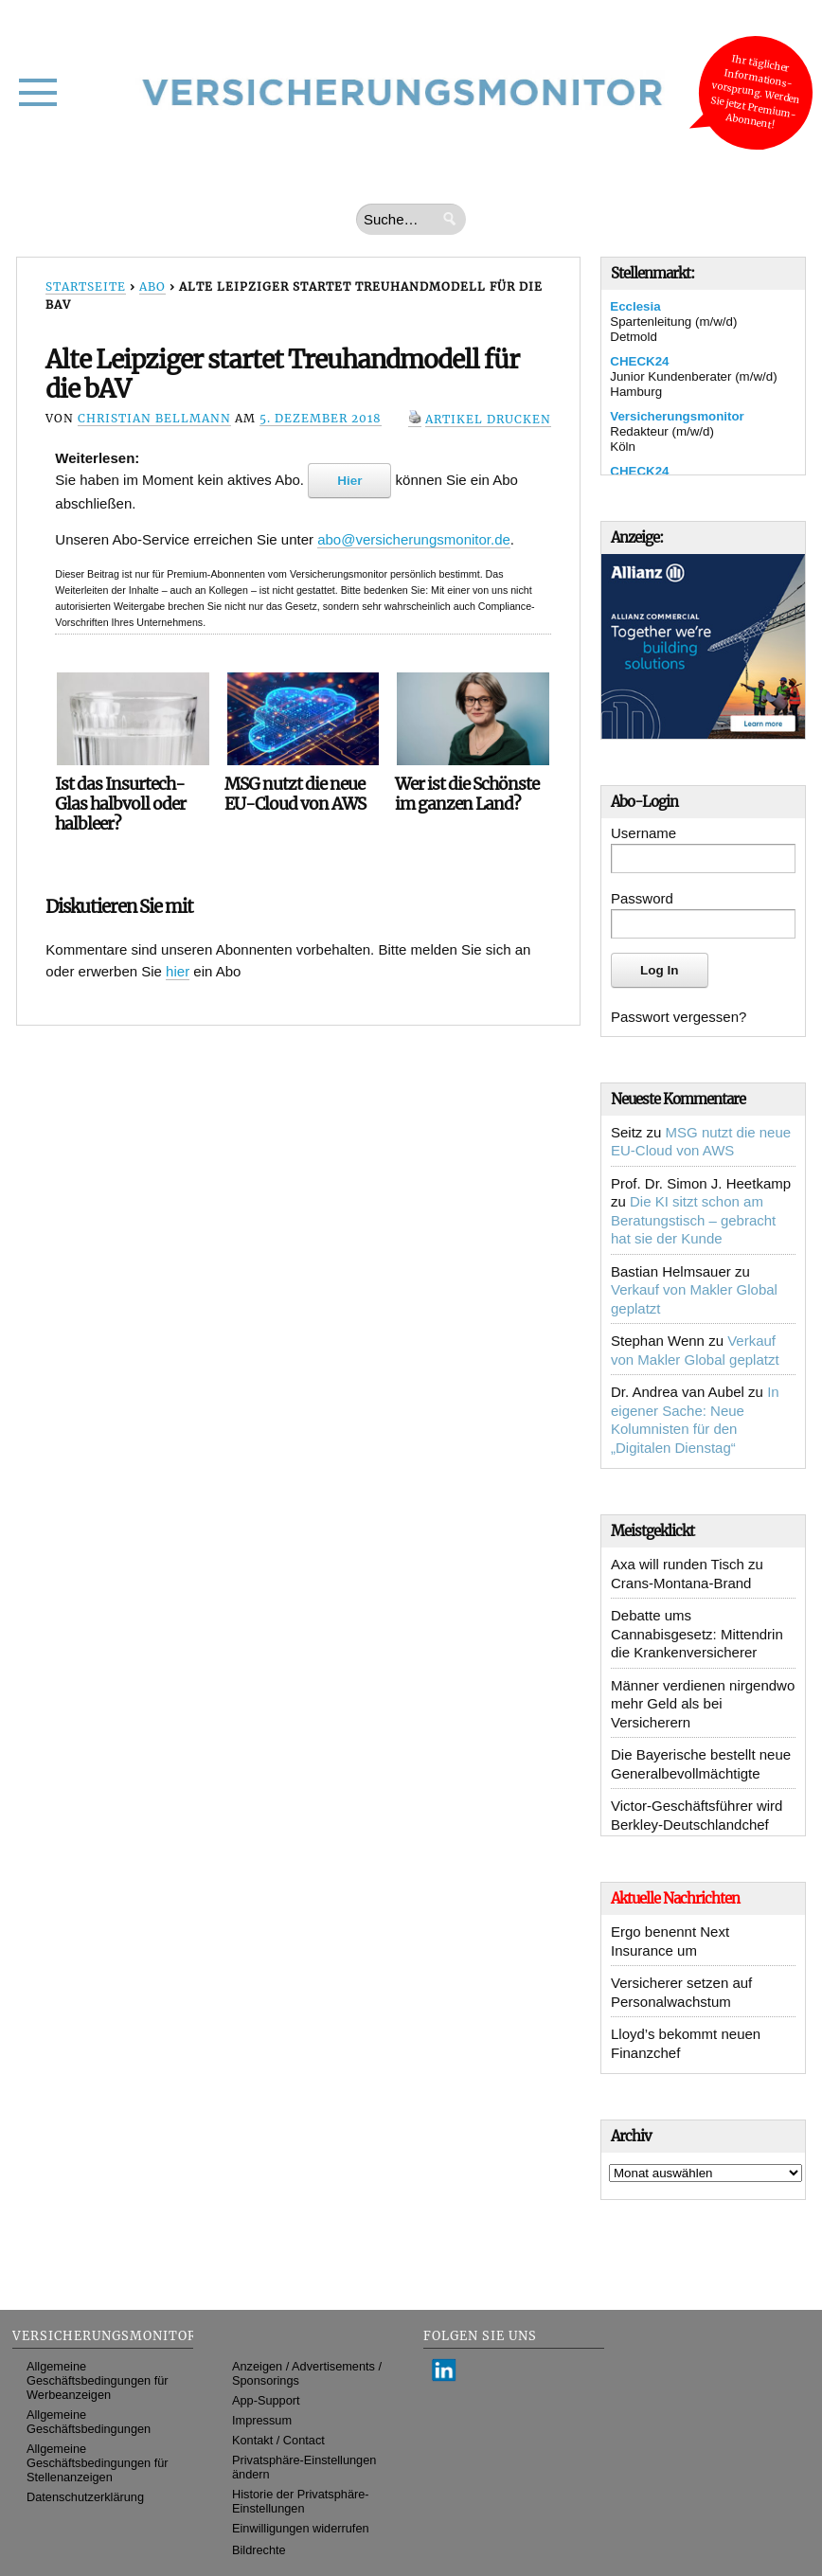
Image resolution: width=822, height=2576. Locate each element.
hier (177, 971)
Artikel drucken (488, 419)
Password (642, 898)
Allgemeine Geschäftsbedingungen (89, 2421)
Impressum (262, 2420)
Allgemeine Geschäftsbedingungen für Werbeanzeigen (98, 2380)
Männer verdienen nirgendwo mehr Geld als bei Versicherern (703, 1703)
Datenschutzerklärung (85, 2497)
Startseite (85, 286)
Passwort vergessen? (678, 1017)
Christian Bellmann (154, 418)
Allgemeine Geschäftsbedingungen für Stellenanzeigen (98, 2463)
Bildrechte (259, 2550)
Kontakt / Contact (278, 2440)
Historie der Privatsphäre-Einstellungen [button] (300, 2501)
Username (643, 833)
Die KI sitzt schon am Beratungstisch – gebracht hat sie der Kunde (693, 1219)
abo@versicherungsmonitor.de (413, 539)
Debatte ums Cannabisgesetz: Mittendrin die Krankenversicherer (697, 1633)
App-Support (266, 2400)
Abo (152, 286)
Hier (349, 481)
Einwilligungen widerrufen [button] (300, 2528)
